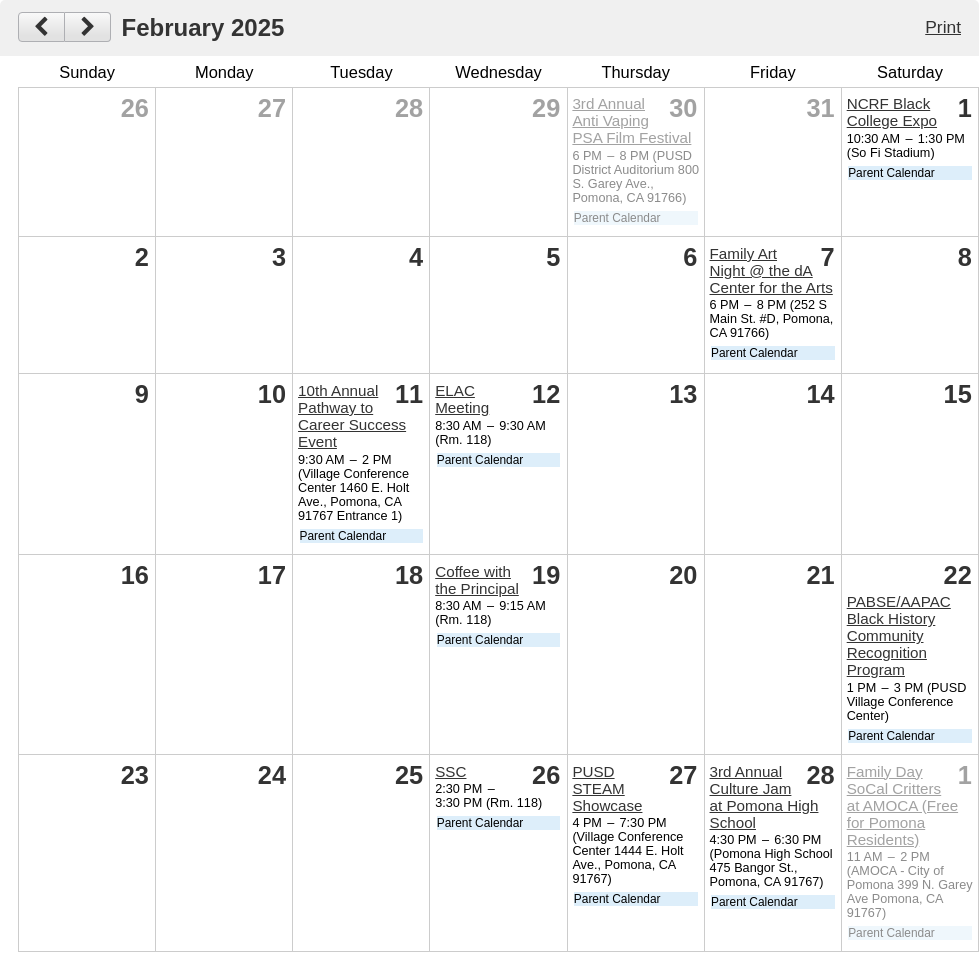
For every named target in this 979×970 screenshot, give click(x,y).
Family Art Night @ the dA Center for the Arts (771, 270)
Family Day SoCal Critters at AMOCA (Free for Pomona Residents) (902, 805)
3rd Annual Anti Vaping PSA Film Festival (631, 120)
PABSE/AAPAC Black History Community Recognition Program (899, 635)
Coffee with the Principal (477, 580)
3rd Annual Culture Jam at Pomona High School (764, 797)
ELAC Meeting (462, 399)
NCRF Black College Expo (892, 112)
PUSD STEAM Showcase (607, 788)
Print (943, 27)
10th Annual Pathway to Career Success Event (352, 416)
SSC (450, 771)
